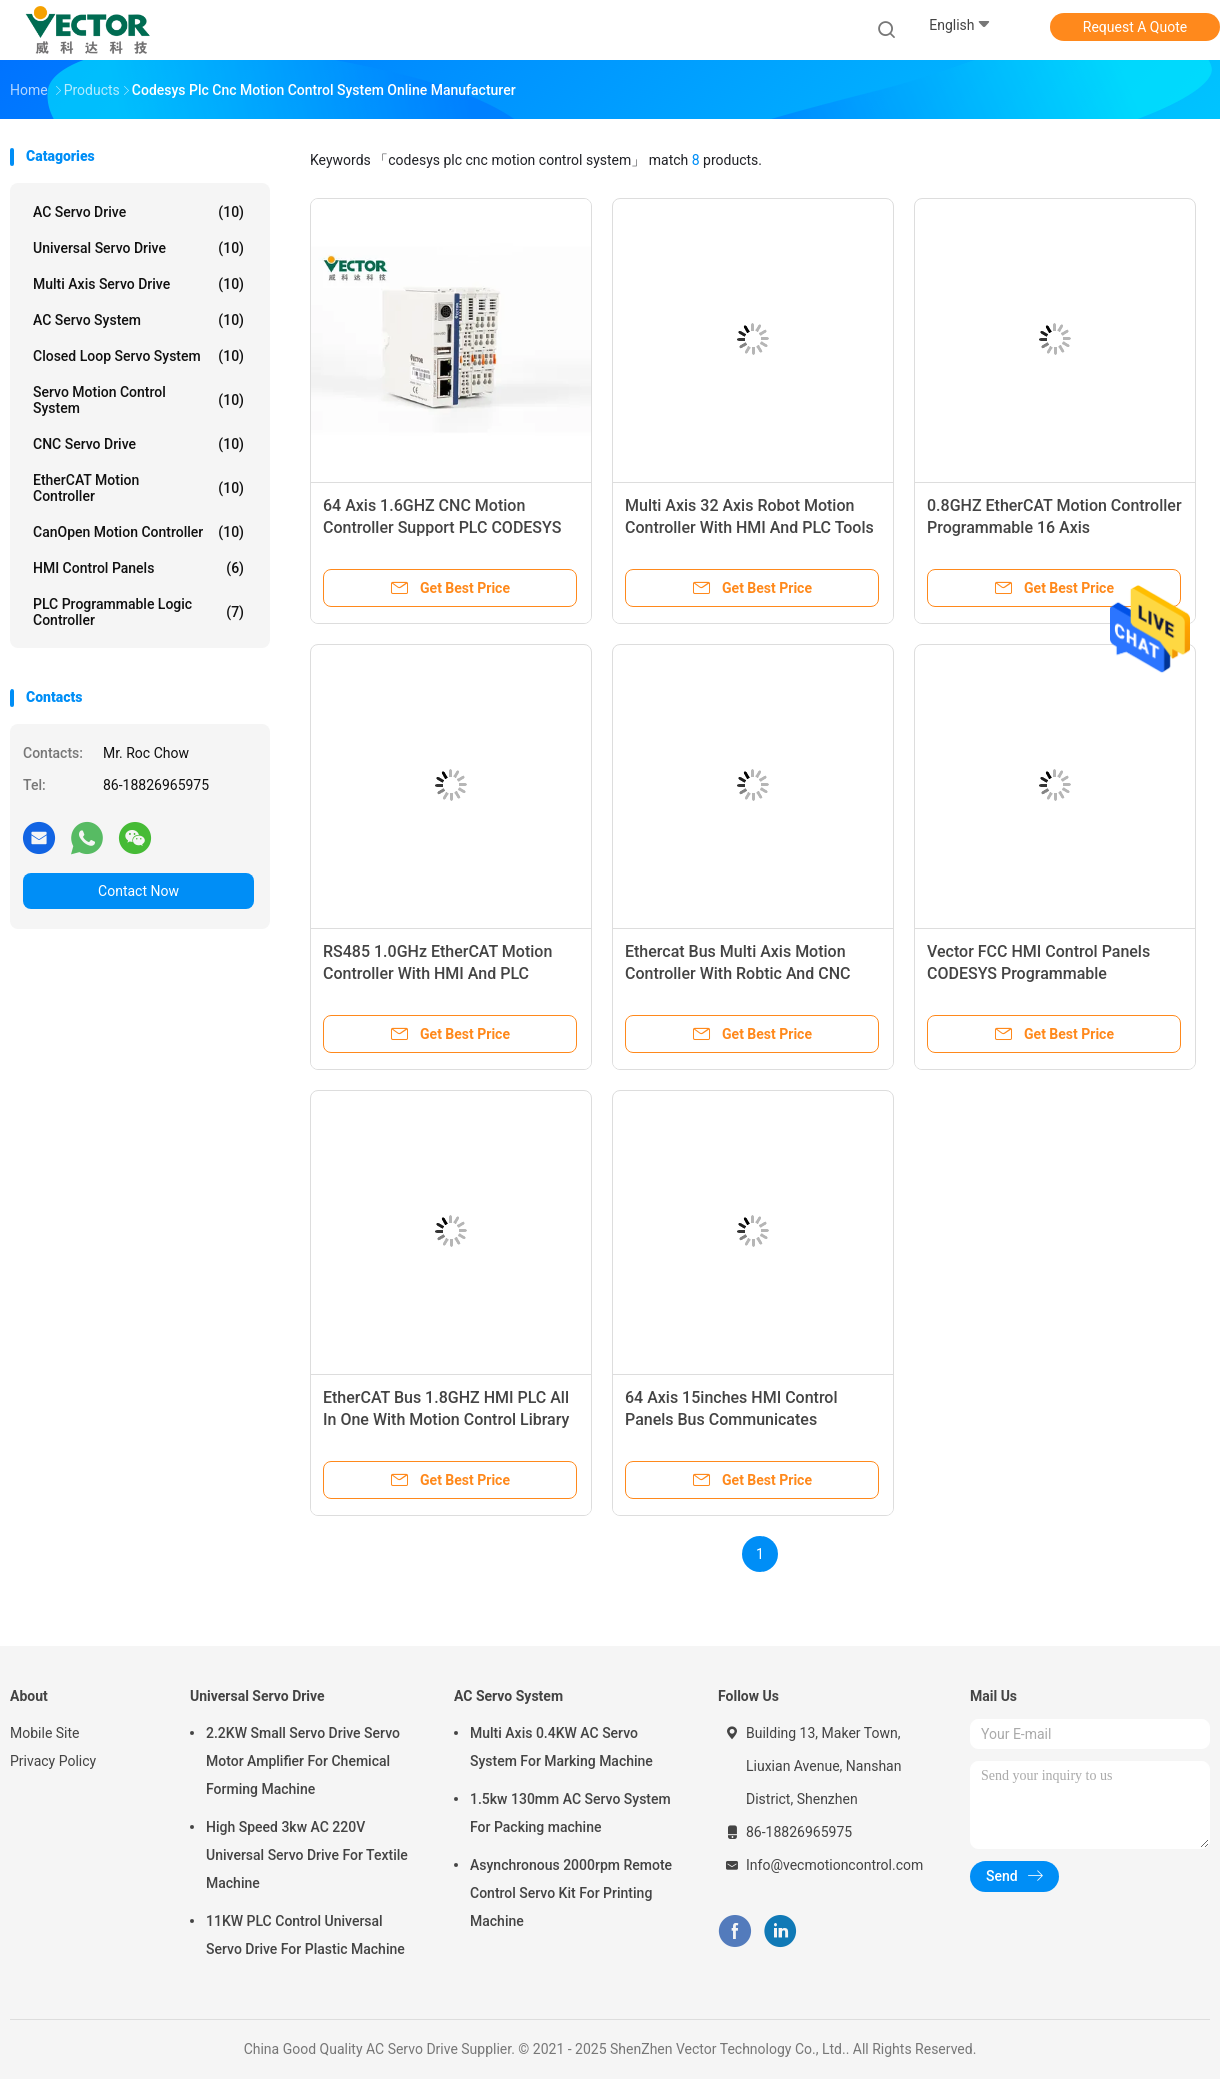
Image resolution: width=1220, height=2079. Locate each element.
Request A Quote (1135, 27)
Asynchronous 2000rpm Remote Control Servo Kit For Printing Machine (571, 1893)
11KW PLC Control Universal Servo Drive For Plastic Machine (305, 1935)
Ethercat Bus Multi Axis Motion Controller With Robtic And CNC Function (738, 973)
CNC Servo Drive (138, 444)
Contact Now (138, 891)
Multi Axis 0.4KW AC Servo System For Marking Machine (561, 1747)
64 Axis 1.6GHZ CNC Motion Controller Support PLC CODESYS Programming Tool (442, 527)
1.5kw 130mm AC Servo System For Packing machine (570, 1813)
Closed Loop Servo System (138, 356)
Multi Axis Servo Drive (138, 284)
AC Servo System (138, 320)
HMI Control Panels (138, 568)
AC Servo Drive (138, 212)
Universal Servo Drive (138, 248)
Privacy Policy (53, 1761)
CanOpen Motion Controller (138, 532)
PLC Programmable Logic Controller (138, 612)
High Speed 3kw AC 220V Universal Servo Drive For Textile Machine (307, 1855)
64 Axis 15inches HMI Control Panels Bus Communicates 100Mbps (731, 1419)
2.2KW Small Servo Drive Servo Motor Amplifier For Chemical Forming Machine (303, 1761)
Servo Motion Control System (138, 400)
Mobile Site (45, 1733)
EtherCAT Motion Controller (138, 488)
